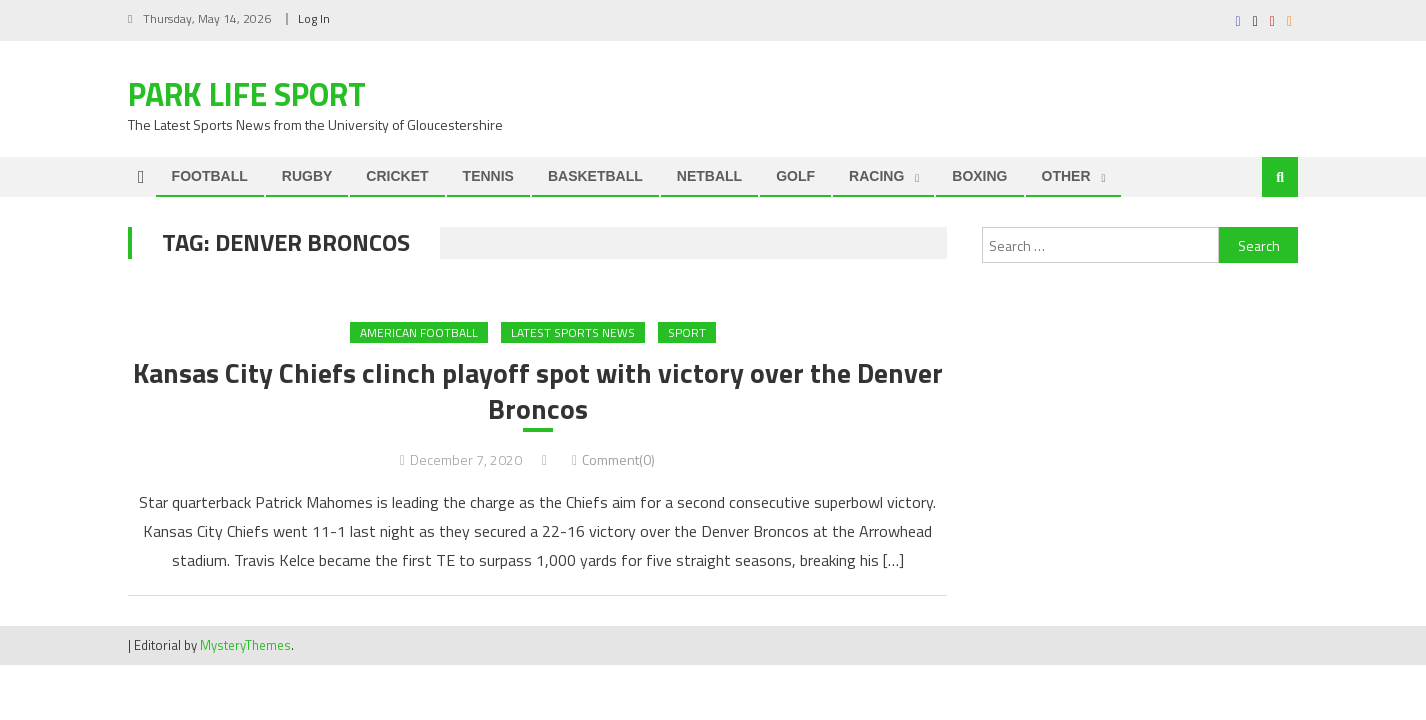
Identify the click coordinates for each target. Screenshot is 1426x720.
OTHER (1066, 176)
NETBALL (709, 176)
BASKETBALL (595, 176)
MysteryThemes (245, 646)
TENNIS (488, 176)
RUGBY (307, 176)
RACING (876, 176)
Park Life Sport (247, 94)
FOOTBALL (210, 176)
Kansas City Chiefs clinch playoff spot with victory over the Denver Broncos (538, 391)
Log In (314, 18)
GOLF (795, 176)
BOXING (979, 176)
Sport (687, 332)
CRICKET (397, 176)
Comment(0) (618, 460)
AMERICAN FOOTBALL (419, 332)
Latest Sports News (573, 332)
